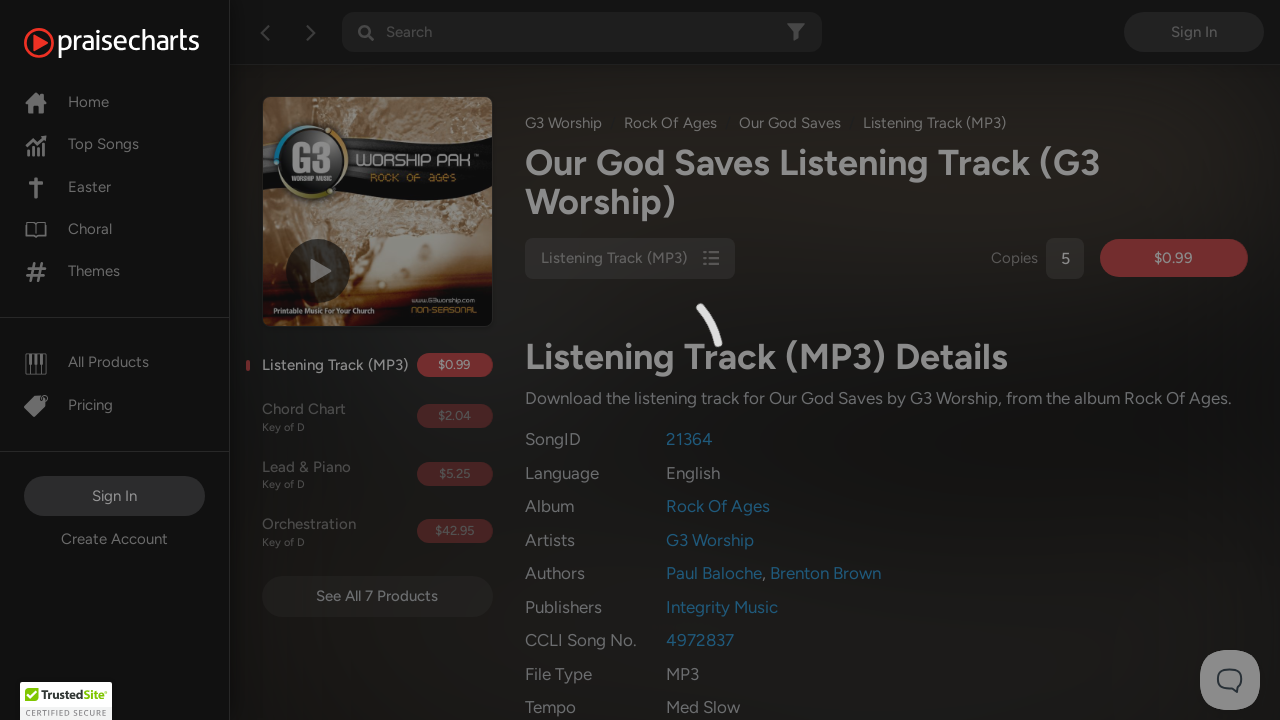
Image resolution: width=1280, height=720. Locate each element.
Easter (67, 187)
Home (66, 102)
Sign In (114, 496)
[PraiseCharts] (136, 43)
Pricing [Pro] (68, 405)
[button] (66, 701)
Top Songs (81, 144)
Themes (72, 271)
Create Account (114, 539)
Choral (68, 229)
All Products (86, 362)
